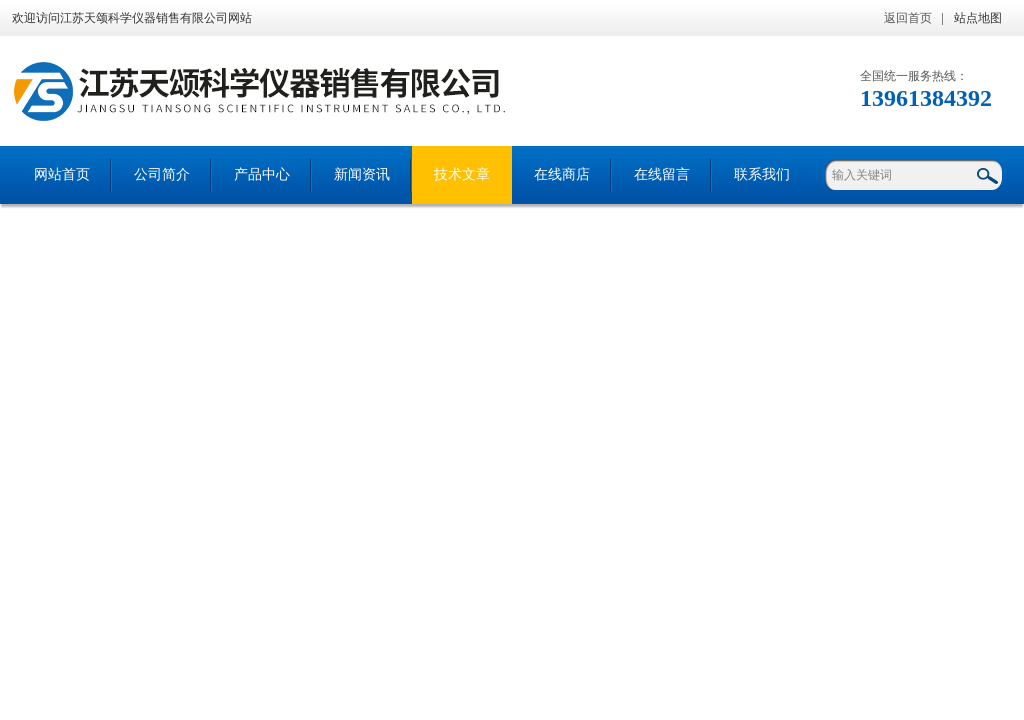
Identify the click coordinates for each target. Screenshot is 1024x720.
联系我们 (762, 174)
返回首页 (908, 18)
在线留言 (662, 174)
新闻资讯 (362, 174)
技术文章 (462, 174)
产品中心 (262, 174)
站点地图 (978, 18)
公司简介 (162, 174)
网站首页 (62, 174)
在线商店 (562, 174)
